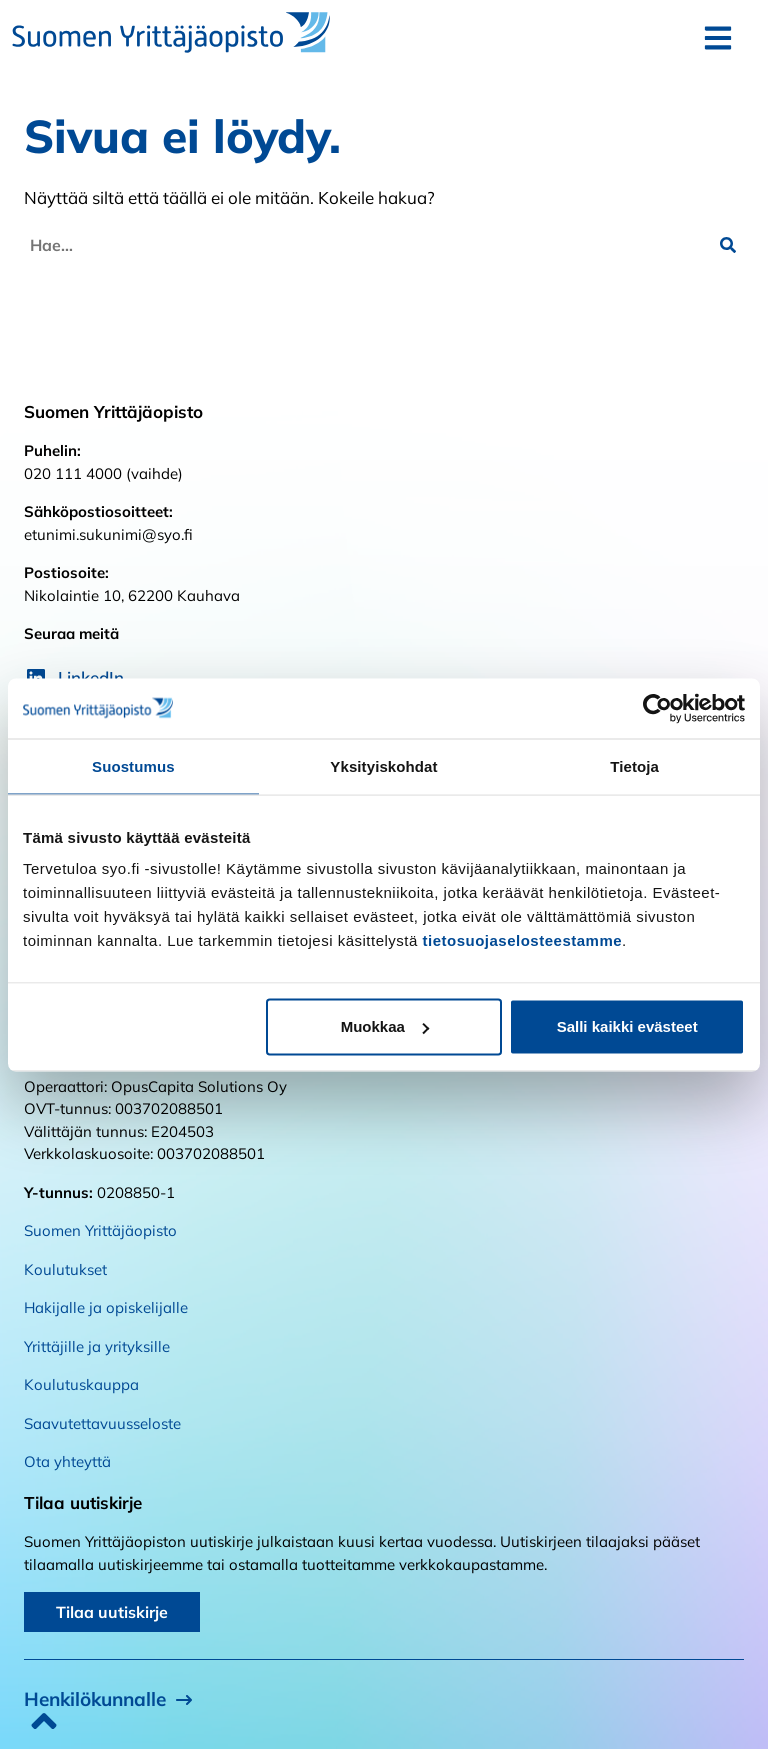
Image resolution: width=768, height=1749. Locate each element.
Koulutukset (65, 1269)
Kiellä (141, 1026)
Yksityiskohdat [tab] (383, 765)
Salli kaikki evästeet (627, 1026)
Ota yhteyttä (67, 1461)
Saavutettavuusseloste (102, 1423)
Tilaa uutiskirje (112, 1612)
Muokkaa (385, 1026)
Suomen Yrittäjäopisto (100, 1230)
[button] (728, 245)
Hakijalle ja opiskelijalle (106, 1307)
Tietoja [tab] (634, 765)
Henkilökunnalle (95, 1699)
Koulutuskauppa (81, 1384)
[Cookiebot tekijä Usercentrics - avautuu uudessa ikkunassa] (657, 708)
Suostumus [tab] (133, 765)
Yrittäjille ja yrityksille (97, 1346)
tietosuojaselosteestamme (523, 940)
